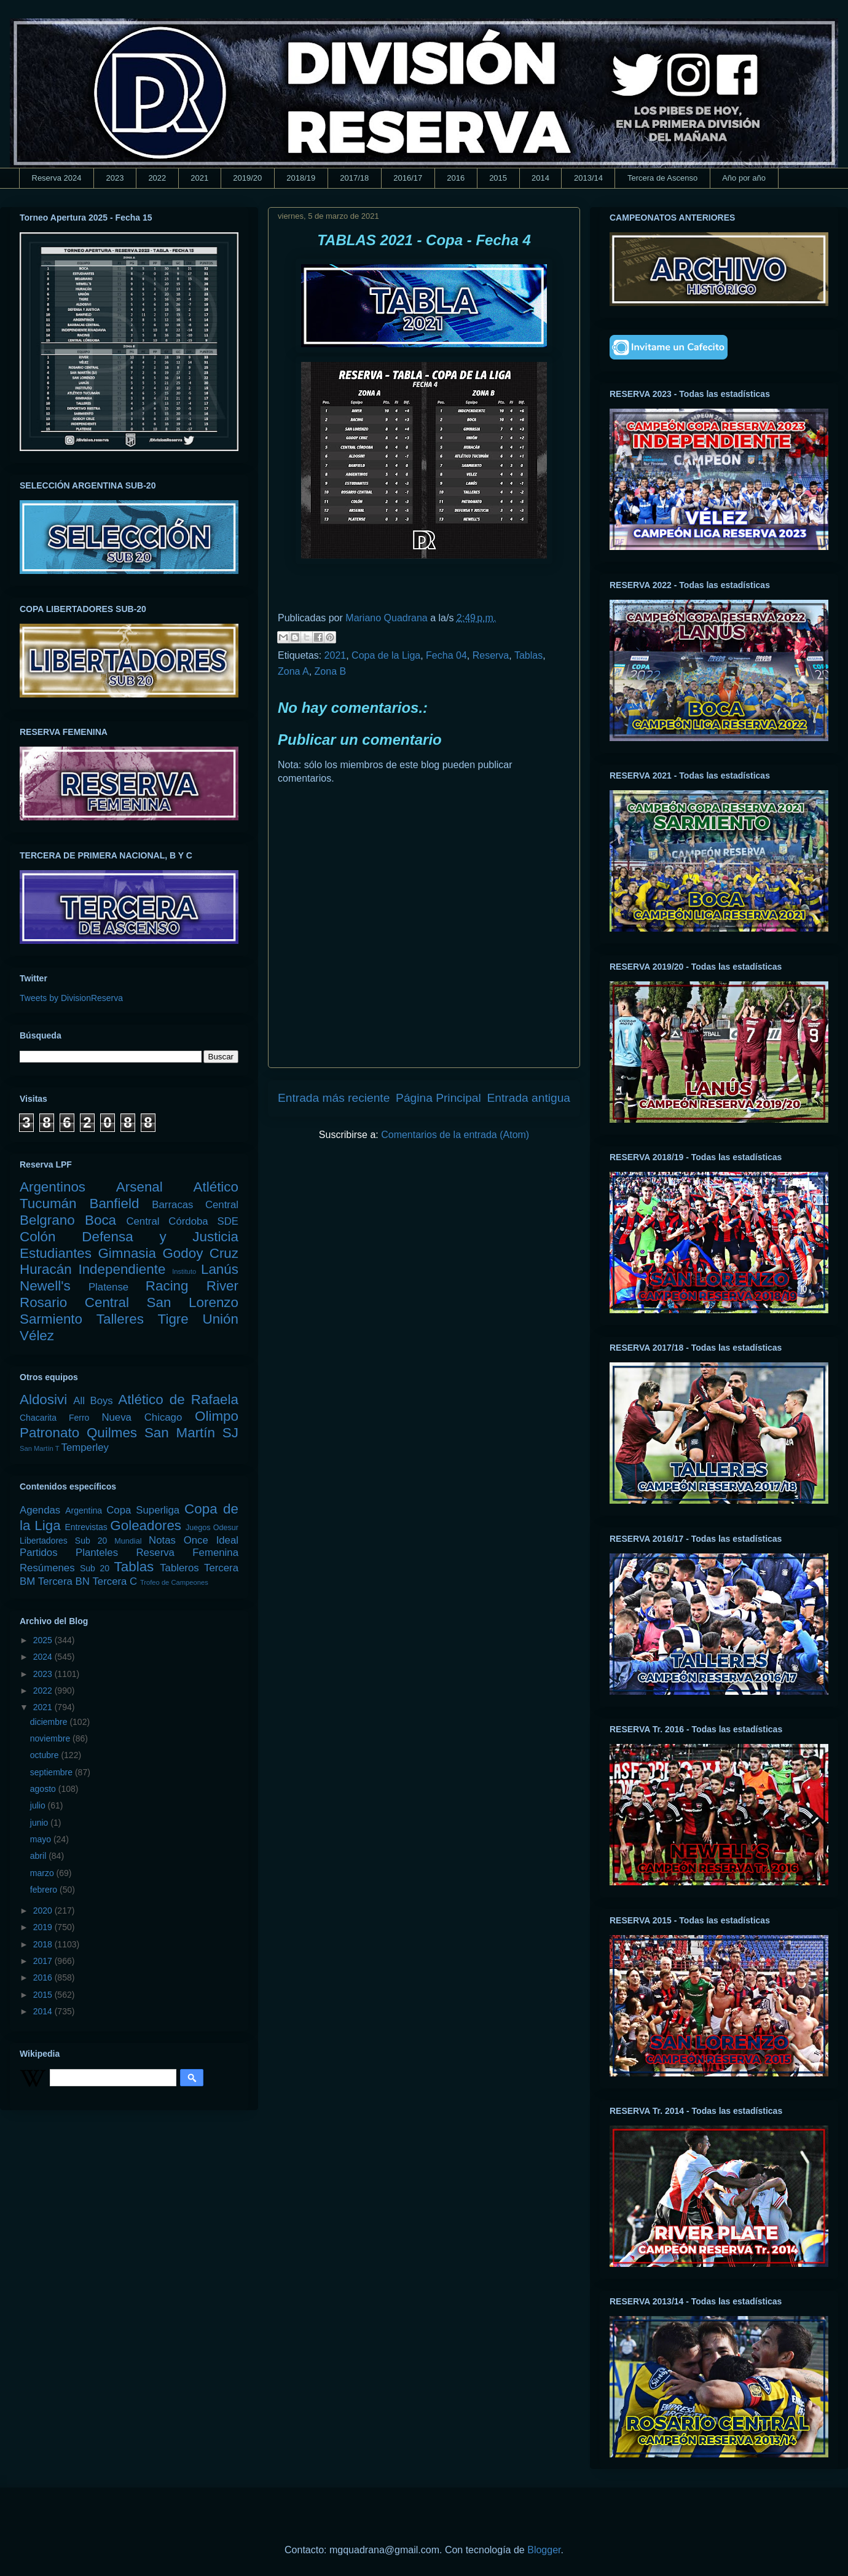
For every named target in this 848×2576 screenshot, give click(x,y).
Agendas (40, 1510)
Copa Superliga (142, 1510)
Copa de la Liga (385, 655)
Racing (167, 1286)
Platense (108, 1287)
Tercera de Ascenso (662, 178)
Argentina (83, 1510)
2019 (44, 1927)
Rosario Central (74, 1302)
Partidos (39, 1552)
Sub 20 (94, 1568)
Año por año (744, 178)
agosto (44, 1789)
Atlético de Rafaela (178, 1399)
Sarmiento (51, 1319)
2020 (44, 1910)
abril (39, 1856)
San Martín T (39, 1448)
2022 (157, 178)
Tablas (528, 655)
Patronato (49, 1432)
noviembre (51, 1738)
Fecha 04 (446, 655)
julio (39, 1805)
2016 (456, 178)
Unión (220, 1319)
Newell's (45, 1286)
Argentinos (52, 1187)
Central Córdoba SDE (182, 1221)
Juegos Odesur (212, 1527)
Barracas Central (195, 1205)
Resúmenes (47, 1568)
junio (40, 1823)
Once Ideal (211, 1540)
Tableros (179, 1568)
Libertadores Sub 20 (63, 1540)
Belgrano (47, 1220)
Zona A (293, 671)
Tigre (173, 1319)
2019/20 (247, 178)
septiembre (52, 1772)
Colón (38, 1236)
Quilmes (112, 1432)
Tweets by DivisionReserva (71, 998)
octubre (45, 1755)
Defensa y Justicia (160, 1236)
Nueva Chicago (141, 1417)
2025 (44, 1640)
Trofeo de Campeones (174, 1582)
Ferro (79, 1418)
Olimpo (216, 1416)
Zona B (331, 671)
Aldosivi (43, 1399)
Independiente (121, 1269)
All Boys (93, 1401)
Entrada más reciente (334, 1097)
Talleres (120, 1319)
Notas (162, 1540)
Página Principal (438, 1097)
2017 (44, 1961)
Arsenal (139, 1187)
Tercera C (114, 1581)
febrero (45, 1890)
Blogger (543, 2550)
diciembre (50, 1722)
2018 (44, 1944)
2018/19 (300, 178)
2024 (44, 1657)
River (222, 1286)
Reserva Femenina (187, 1552)
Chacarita (38, 1418)
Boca (100, 1220)
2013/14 (588, 178)
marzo (43, 1873)
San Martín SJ (191, 1432)
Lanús (219, 1269)
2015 (498, 178)
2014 (540, 178)
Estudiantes (56, 1253)
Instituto (184, 1271)
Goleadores (145, 1525)
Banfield (114, 1203)
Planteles (97, 1552)
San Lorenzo (192, 1302)
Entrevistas (86, 1527)
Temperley (85, 1447)
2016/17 (407, 178)
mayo (41, 1839)
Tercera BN (64, 1581)
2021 (199, 178)
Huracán (46, 1269)
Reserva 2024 (57, 178)
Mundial (127, 1541)
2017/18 (354, 178)
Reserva (491, 655)
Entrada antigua (528, 1097)
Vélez (37, 1335)
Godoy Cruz (200, 1253)
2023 (115, 178)
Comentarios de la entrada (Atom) (455, 1134)
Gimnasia (127, 1253)
